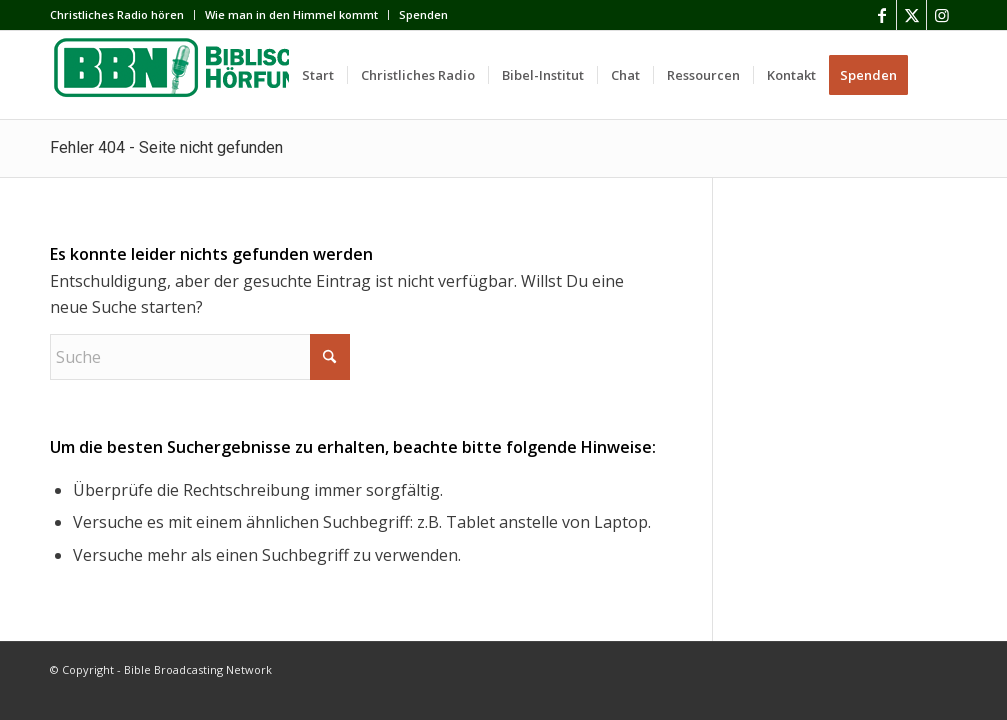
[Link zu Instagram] (942, 15)
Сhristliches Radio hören (117, 14)
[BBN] (200, 75)
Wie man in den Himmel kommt (291, 14)
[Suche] (939, 75)
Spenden (423, 14)
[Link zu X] (911, 15)
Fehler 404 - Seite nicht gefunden (166, 147)
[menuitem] (122, 15)
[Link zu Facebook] (881, 15)
